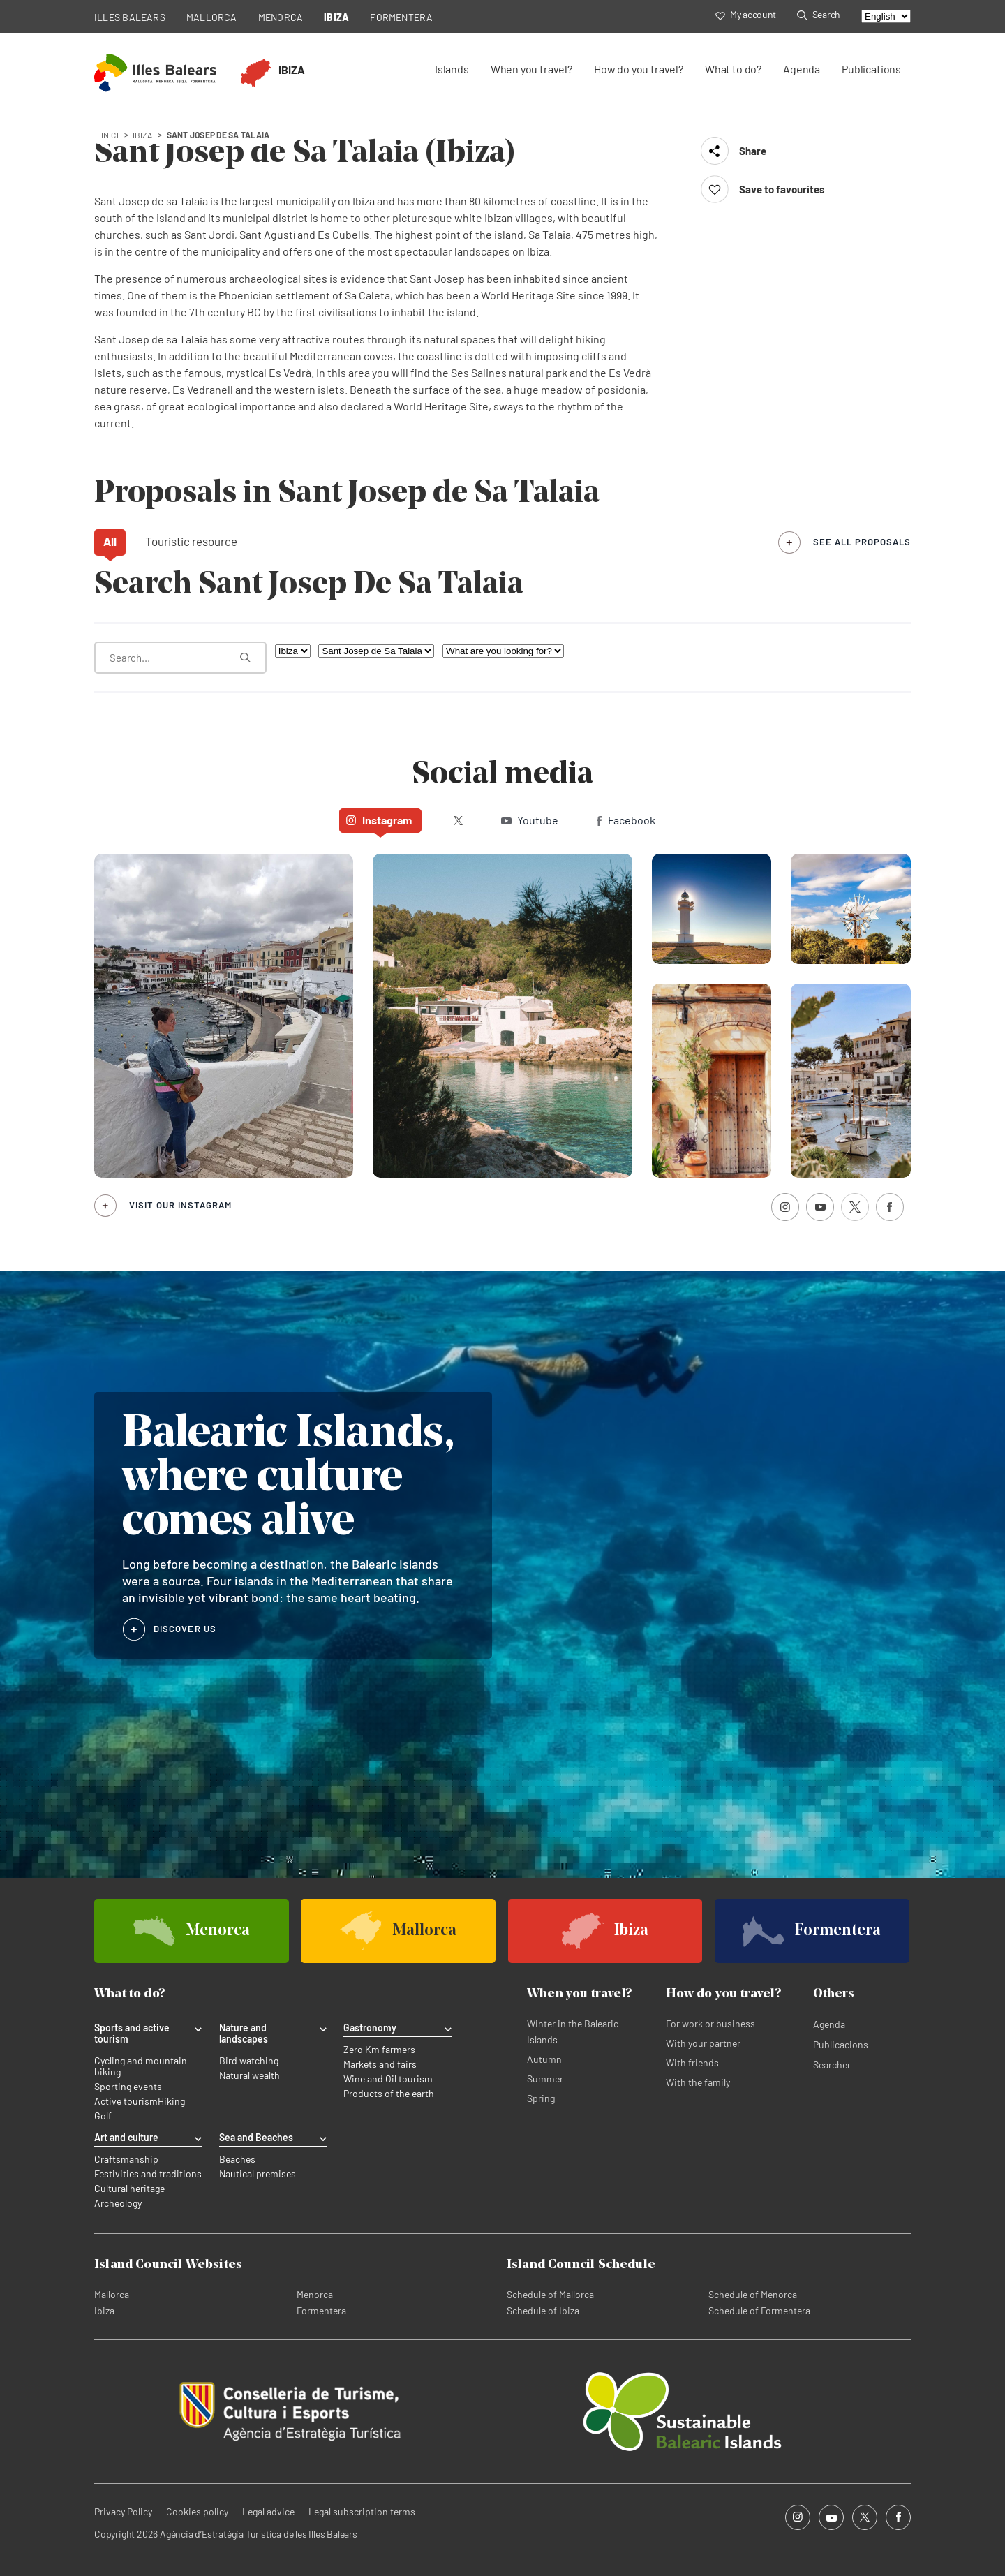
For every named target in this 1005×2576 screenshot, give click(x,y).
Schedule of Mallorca (550, 2294)
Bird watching (248, 2060)
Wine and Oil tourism (388, 2079)
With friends (692, 2062)
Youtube (529, 820)
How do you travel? (638, 68)
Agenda (801, 68)
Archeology (118, 2203)
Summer (545, 2079)
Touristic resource (191, 541)
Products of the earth (388, 2093)
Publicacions (840, 2044)
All (110, 541)
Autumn (544, 2059)
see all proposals (862, 541)
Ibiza (104, 2310)
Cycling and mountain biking (140, 2066)
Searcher (832, 2065)
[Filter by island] (293, 651)
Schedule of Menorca (752, 2294)
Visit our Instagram (180, 1205)
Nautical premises (257, 2173)
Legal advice (268, 2511)
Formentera (321, 2310)
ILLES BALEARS (129, 17)
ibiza (143, 135)
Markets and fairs (380, 2064)
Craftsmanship (126, 2159)
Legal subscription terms (361, 2511)
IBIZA (336, 17)
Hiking (171, 2101)
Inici (110, 135)
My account (745, 14)
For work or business (710, 2023)
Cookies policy (197, 2511)
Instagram (379, 820)
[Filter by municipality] (376, 651)
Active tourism (126, 2101)
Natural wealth (249, 2075)
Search (818, 14)
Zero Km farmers (379, 2049)
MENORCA (281, 17)
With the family (698, 2082)
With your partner (703, 2043)
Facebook (626, 820)
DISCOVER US (185, 1628)
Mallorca (111, 2294)
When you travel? (531, 68)
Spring (541, 2098)
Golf (103, 2116)
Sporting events (128, 2086)
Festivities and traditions (148, 2173)
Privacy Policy (123, 2511)
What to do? (733, 68)
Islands (452, 68)
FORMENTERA (401, 17)
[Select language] (886, 16)
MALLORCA (211, 17)
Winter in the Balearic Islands (572, 2031)
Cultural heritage (129, 2188)
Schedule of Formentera (759, 2310)
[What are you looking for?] (180, 658)
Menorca (315, 2294)
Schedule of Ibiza (543, 2310)
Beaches (237, 2159)
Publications (871, 68)
